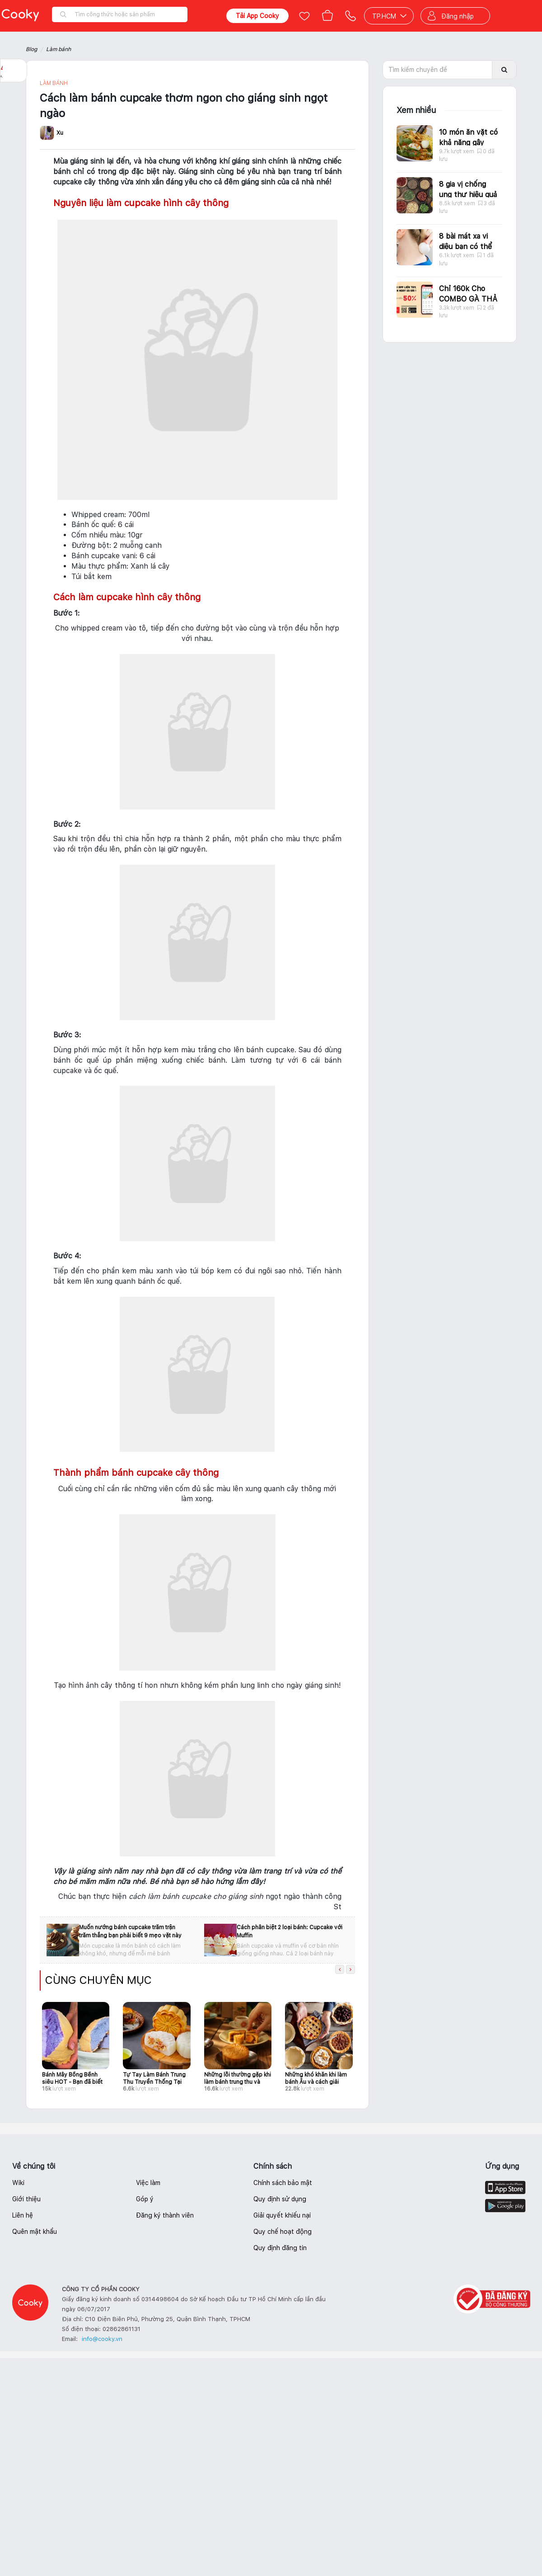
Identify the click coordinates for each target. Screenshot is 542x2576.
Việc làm (148, 2182)
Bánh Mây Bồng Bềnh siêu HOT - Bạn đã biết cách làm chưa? (72, 2078)
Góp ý (145, 2199)
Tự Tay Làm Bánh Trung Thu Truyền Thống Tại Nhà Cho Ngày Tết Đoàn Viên (155, 2078)
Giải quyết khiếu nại (282, 2215)
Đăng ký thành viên (165, 2215)
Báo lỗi (14, 127)
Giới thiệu (26, 2199)
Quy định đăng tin (280, 2247)
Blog (31, 49)
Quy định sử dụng (279, 2199)
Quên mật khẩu (34, 2231)
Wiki (18, 2182)
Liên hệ (22, 2215)
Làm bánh (58, 49)
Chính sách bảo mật (282, 2182)
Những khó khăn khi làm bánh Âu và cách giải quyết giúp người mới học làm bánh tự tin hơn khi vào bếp (316, 2078)
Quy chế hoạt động (282, 2231)
